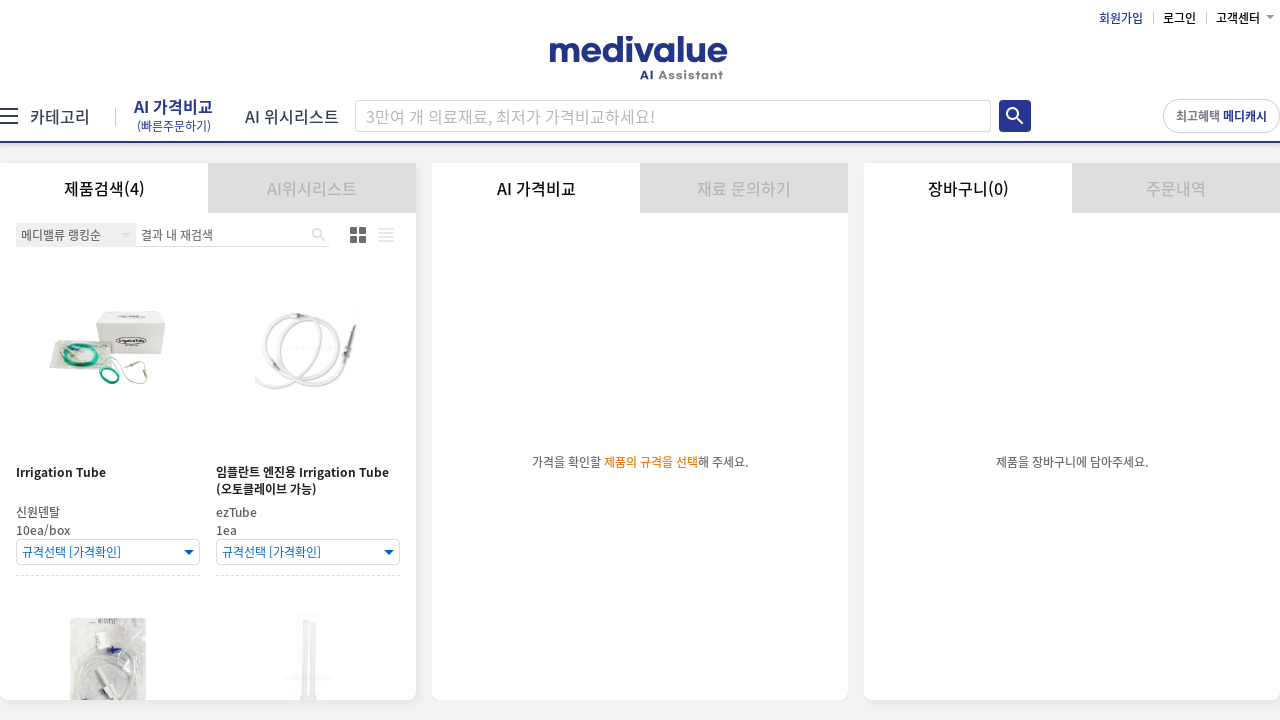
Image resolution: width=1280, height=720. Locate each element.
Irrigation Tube (61, 472)
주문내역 (1176, 188)
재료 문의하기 (744, 188)
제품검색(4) (104, 188)
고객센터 (1238, 18)
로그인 (1179, 18)
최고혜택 (1221, 116)
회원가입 (1121, 18)
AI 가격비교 (173, 116)
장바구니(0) (968, 188)
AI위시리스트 (312, 188)
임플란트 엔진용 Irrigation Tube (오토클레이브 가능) (302, 481)
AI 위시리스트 (292, 116)
